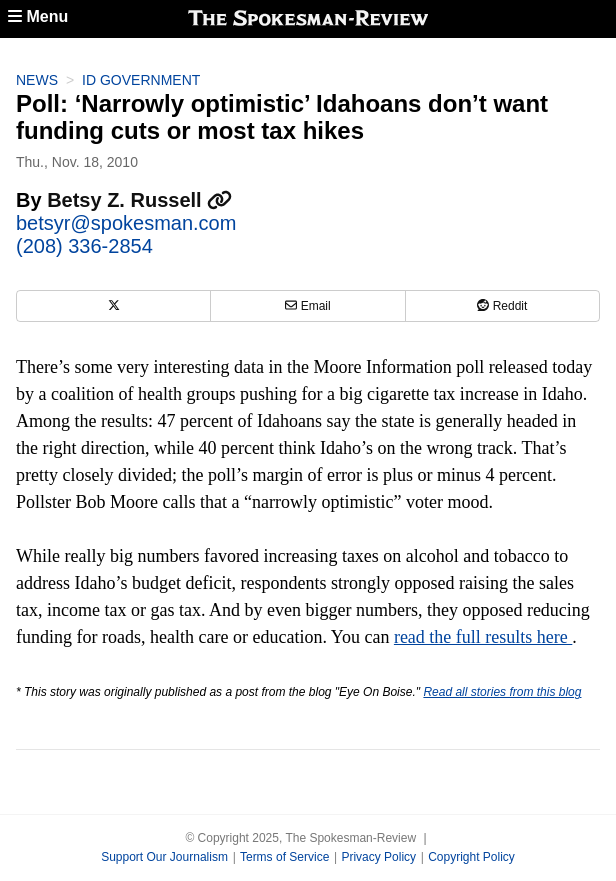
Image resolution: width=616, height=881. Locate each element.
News (37, 80)
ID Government (141, 80)
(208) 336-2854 (84, 246)
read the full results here (483, 637)
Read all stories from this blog (502, 692)
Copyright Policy (471, 857)
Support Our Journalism (164, 857)
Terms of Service (284, 857)
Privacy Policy (378, 857)
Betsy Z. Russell (139, 200)
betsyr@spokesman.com (126, 223)
